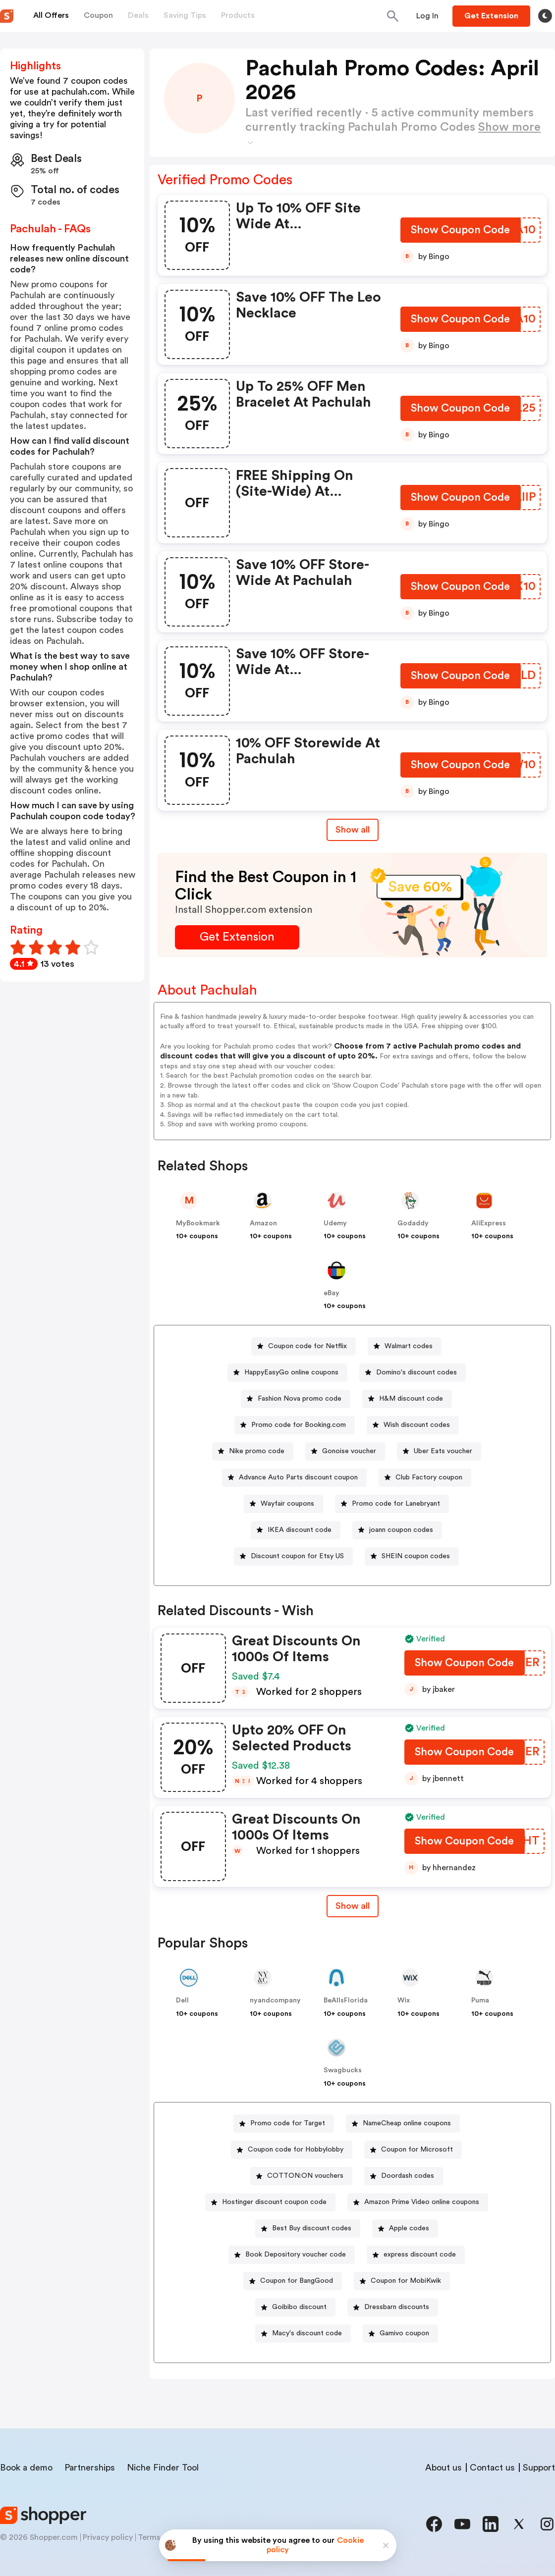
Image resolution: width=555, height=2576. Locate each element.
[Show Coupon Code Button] (460, 232)
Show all (352, 1905)
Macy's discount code (307, 2333)
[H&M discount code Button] (407, 1399)
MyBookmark (198, 1223)
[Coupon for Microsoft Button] (413, 2150)
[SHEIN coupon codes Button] (412, 1556)
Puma (480, 2000)
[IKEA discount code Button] (295, 1530)
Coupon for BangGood (296, 2280)
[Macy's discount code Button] (303, 2333)
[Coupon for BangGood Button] (292, 2281)
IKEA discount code (300, 1529)
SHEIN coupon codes (416, 1556)
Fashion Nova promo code (299, 1398)
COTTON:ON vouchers (305, 2175)
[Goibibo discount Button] (295, 2307)
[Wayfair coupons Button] (283, 1504)
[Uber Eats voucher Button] (439, 1451)
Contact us (492, 2467)
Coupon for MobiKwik (406, 2280)
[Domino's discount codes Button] (412, 1373)
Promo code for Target (287, 2123)
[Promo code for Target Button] (283, 2123)
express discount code (420, 2254)
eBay (331, 1293)
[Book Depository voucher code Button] (291, 2255)
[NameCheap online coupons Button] (403, 2123)
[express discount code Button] (416, 2255)
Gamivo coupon (404, 2333)
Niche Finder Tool (163, 2467)
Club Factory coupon (428, 1477)
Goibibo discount (299, 2307)
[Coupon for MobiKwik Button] (402, 2281)
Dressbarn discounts (396, 2307)
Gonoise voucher (349, 1451)
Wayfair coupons (287, 1503)
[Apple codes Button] (405, 2228)
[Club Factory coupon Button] (425, 1478)
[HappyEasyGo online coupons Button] (287, 1373)
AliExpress (488, 1223)
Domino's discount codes (416, 1372)
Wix (403, 2000)
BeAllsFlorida (346, 2000)
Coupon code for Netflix (307, 1346)
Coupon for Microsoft (417, 2149)
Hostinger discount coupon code (274, 2202)
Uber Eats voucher (443, 1451)
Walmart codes (409, 1346)
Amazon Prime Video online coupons (421, 2202)
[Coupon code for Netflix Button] (303, 1346)
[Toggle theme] (545, 15)
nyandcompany (275, 2000)
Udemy (335, 1223)
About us (443, 2467)
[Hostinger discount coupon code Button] (270, 2202)
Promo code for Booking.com (298, 1424)
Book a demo (26, 2467)
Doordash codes (407, 2175)
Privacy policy (108, 2537)
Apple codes (409, 2228)
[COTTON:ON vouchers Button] (301, 2176)
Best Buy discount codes (311, 2228)
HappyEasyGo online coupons (291, 1372)
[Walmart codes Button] (405, 1346)
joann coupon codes (401, 1529)
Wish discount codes (417, 1424)
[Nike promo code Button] (252, 1451)
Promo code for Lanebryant (396, 1503)
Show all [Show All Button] (352, 829)
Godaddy (413, 1223)
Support (539, 2467)
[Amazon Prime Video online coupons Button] (417, 2202)
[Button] (427, 16)
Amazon (263, 1223)
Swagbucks (343, 2070)
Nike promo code (256, 1451)
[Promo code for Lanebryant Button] (392, 1504)
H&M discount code (411, 1398)
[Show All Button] (353, 1906)
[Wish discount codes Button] (413, 1425)
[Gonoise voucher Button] (345, 1451)
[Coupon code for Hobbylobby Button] (291, 2150)
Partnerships (89, 2467)
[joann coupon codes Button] (397, 1530)
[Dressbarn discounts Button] (392, 2307)
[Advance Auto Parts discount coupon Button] (294, 1478)
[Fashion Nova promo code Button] (295, 1399)
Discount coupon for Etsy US (297, 1556)
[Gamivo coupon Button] (400, 2333)
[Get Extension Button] (237, 937)
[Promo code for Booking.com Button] (294, 1425)
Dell (182, 2000)
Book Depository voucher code (295, 2254)
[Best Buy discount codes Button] (307, 2228)
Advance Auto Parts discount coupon (298, 1477)
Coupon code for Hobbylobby (295, 2149)
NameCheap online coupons (407, 2123)
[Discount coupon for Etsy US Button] (293, 1556)
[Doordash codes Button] (403, 2176)
